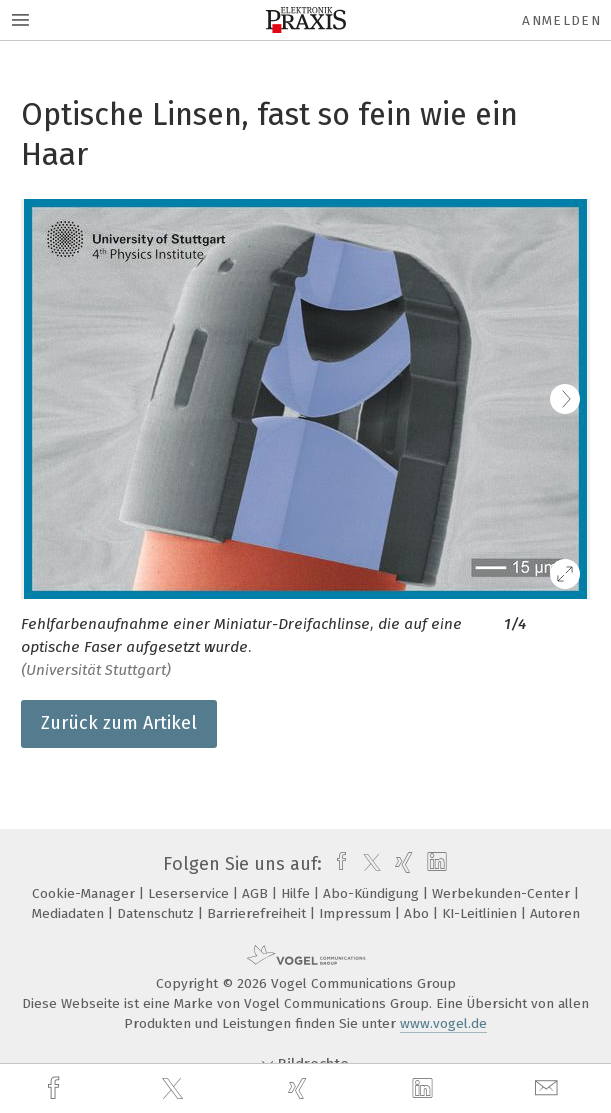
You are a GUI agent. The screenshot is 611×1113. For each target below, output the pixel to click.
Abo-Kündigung (373, 893)
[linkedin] (425, 1089)
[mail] (549, 1088)
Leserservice (190, 893)
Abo (418, 913)
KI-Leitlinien (481, 913)
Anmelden (561, 20)
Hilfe (297, 893)
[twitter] (175, 1089)
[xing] (300, 1088)
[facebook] (56, 1088)
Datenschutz (157, 913)
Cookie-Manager (85, 893)
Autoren (555, 913)
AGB (257, 893)
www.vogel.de (443, 1023)
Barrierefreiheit (258, 913)
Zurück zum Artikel (119, 723)
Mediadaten (70, 913)
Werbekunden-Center (503, 893)
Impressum (357, 913)
